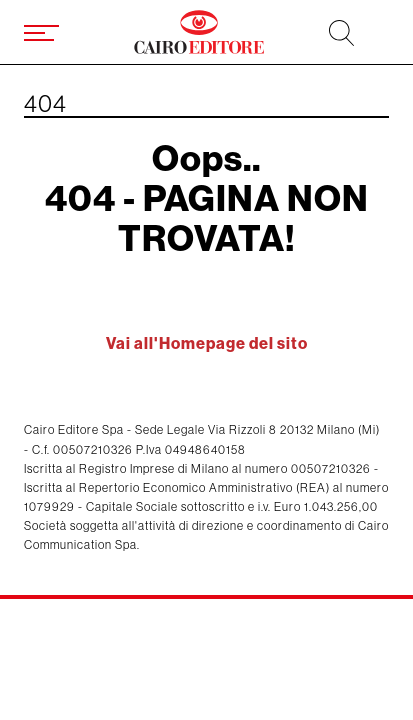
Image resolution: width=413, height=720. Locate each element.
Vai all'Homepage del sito (207, 343)
